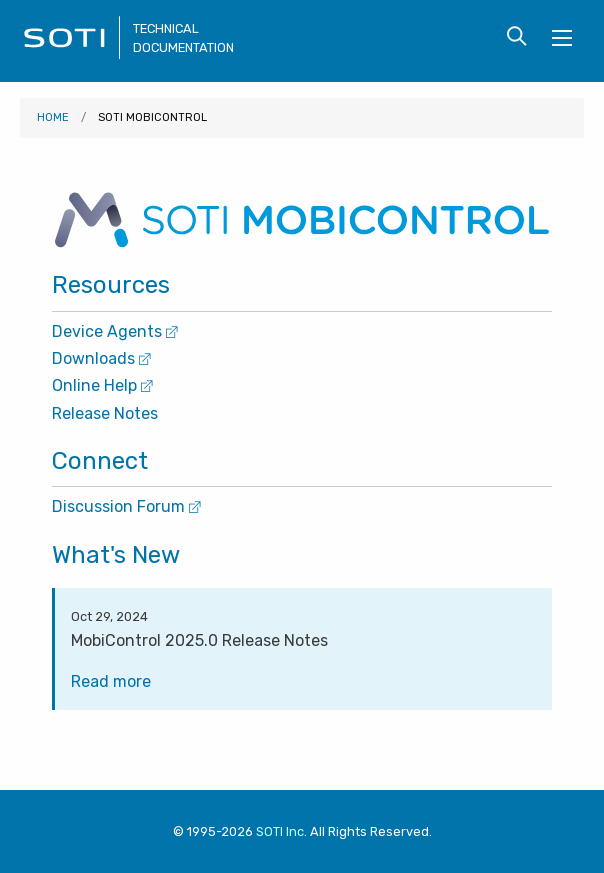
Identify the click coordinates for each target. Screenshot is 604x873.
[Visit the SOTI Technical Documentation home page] (72, 53)
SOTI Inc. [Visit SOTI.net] (281, 831)
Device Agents (115, 331)
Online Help (103, 385)
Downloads (102, 358)
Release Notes (105, 413)
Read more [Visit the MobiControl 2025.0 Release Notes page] (118, 681)
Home (53, 117)
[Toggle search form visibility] (516, 37)
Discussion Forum (127, 506)
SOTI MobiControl (152, 117)
